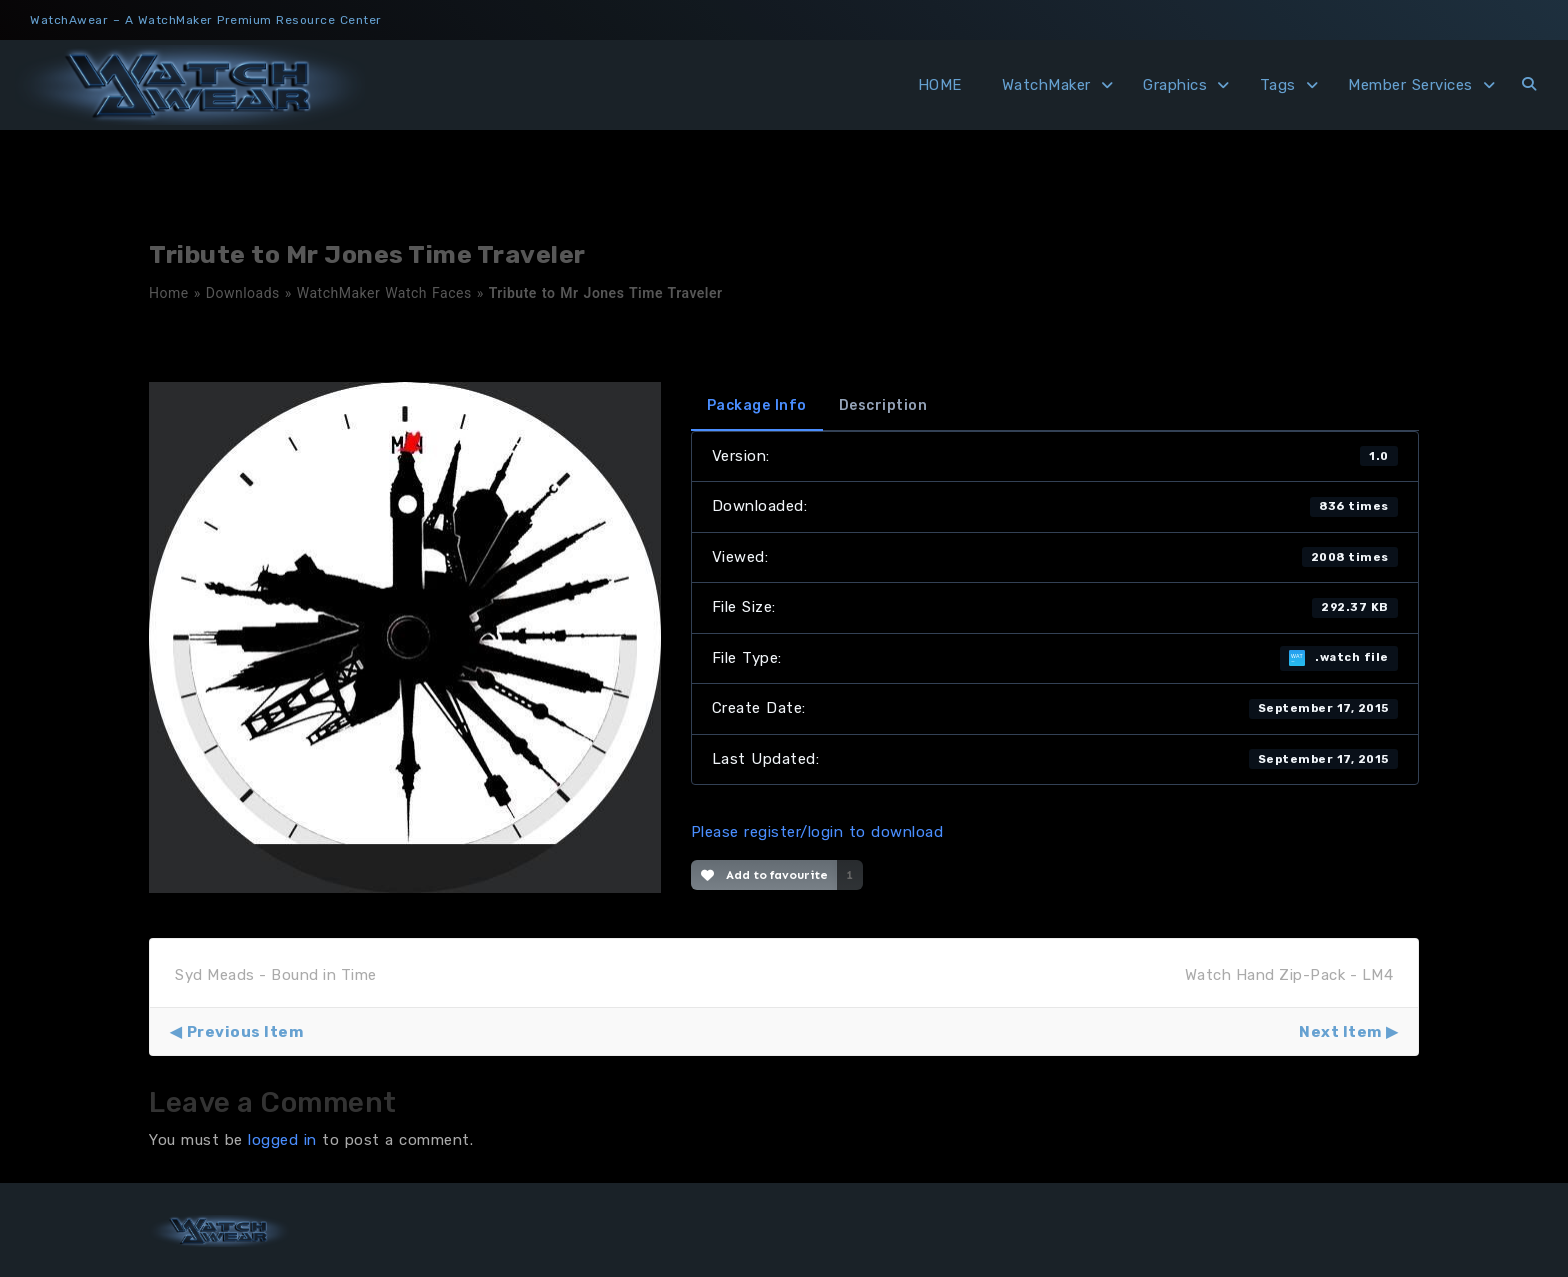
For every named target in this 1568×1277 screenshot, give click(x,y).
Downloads (243, 293)
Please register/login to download (817, 832)
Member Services (1410, 85)
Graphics (1175, 85)
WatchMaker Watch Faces (384, 293)
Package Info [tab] (757, 405)
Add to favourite (764, 875)
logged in (282, 1140)
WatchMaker (1046, 85)
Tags (1278, 85)
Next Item (1340, 1032)
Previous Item (245, 1032)
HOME (940, 85)
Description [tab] (883, 405)
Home (169, 293)
